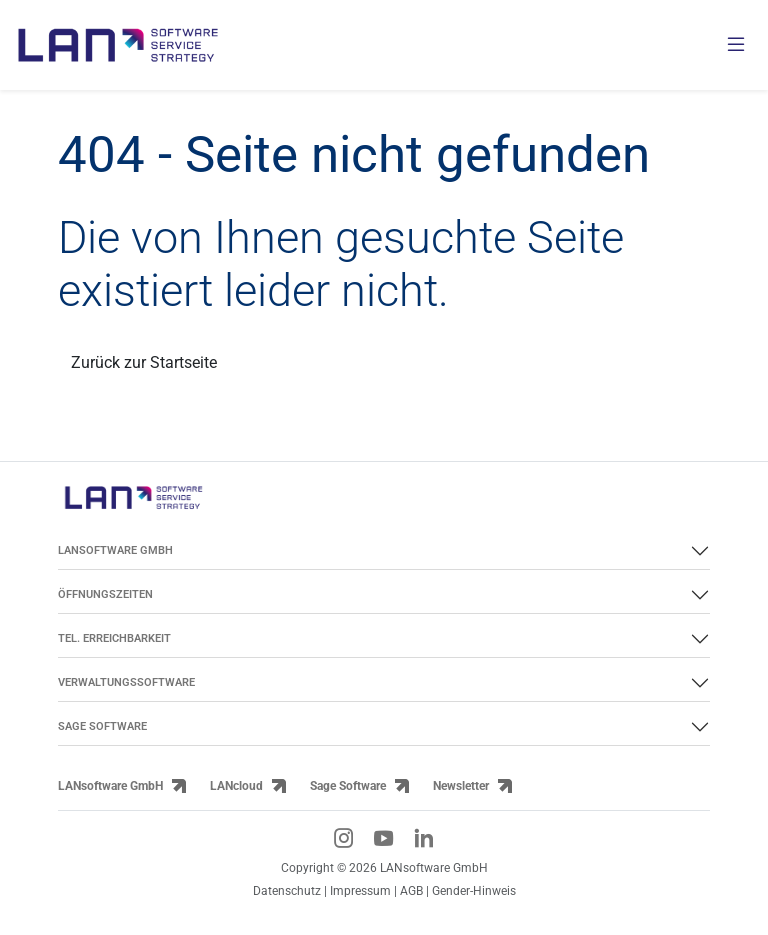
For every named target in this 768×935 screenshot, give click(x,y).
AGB (411, 890)
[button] (44, 891)
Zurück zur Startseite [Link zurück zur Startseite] (144, 362)
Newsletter (461, 785)
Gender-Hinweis (474, 890)
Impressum (360, 890)
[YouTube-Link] (384, 838)
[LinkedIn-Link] (424, 838)
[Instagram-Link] (344, 838)
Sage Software (348, 785)
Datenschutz (287, 890)
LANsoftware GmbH (110, 785)
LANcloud (236, 785)
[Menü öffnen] (736, 45)
